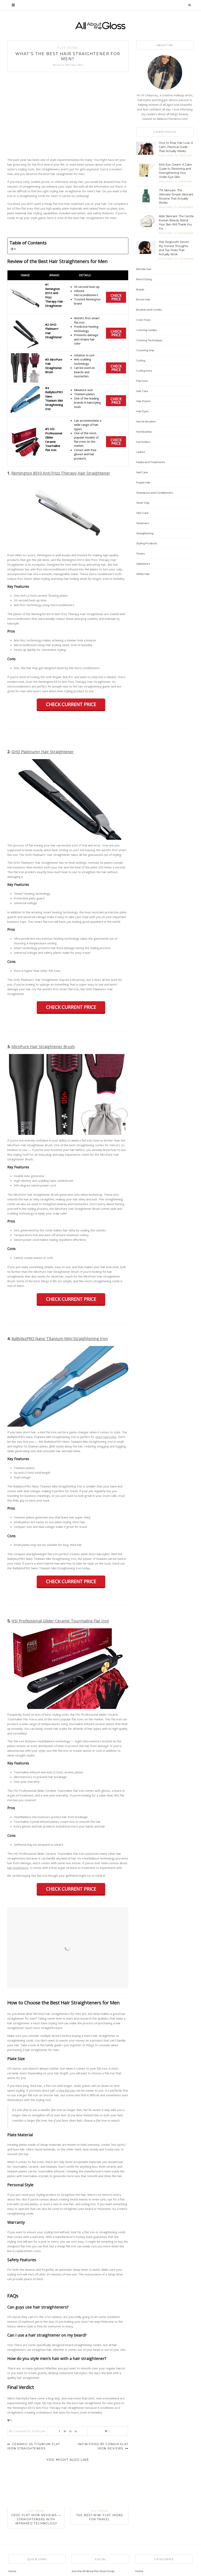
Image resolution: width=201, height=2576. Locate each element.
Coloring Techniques (149, 340)
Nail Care (142, 472)
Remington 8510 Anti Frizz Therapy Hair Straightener (60, 473)
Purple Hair (143, 482)
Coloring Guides (146, 330)
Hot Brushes (144, 431)
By (27, 2431)
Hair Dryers (143, 401)
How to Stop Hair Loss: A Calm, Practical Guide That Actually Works (176, 147)
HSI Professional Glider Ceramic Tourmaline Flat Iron (60, 1621)
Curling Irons (144, 370)
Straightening (144, 533)
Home (12, 2571)
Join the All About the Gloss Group (93, 2571)
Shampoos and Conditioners (154, 492)
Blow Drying (144, 279)
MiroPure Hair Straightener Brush (43, 1047)
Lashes (140, 451)
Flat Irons (67, 48)
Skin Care (165, 181)
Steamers (142, 523)
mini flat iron (67, 2090)
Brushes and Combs (149, 309)
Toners (140, 553)
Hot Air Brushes (146, 421)
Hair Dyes (142, 411)
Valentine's (143, 563)
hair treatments (17, 1868)
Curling (140, 360)
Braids (140, 289)
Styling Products (146, 543)
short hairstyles (106, 1437)
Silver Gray (143, 502)
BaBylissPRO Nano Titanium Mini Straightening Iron (59, 1338)
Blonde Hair (143, 269)
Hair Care (166, 155)
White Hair (143, 573)
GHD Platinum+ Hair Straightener (42, 751)
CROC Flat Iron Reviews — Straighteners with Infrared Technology (36, 2519)
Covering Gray (145, 350)
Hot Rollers (143, 441)
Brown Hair (143, 299)
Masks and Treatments (150, 462)
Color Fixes (143, 319)
